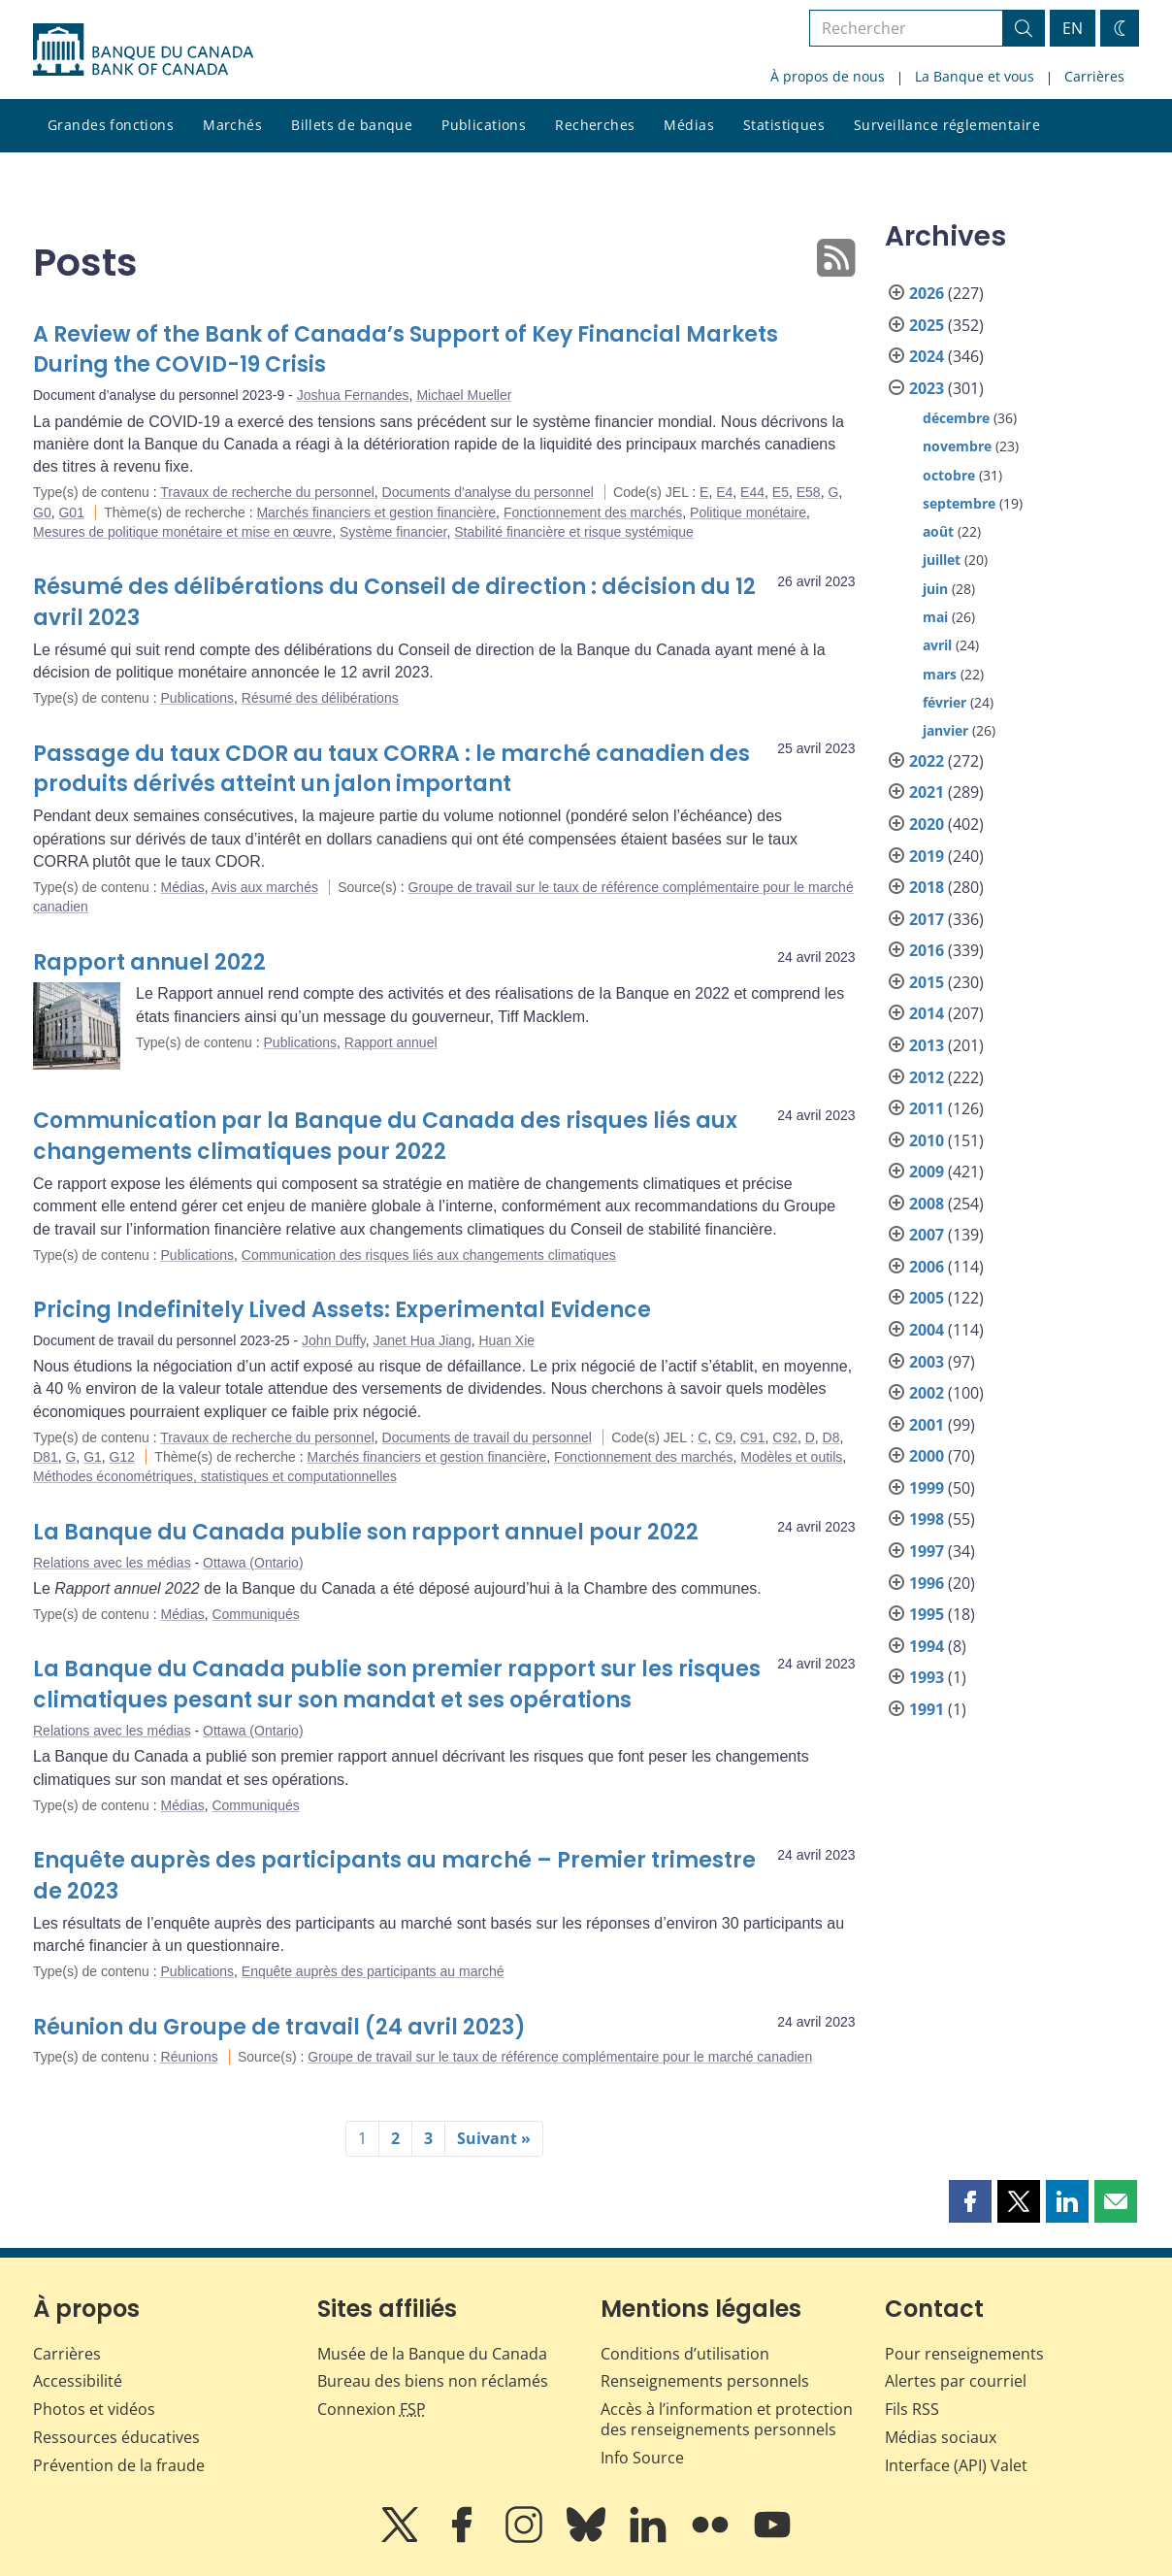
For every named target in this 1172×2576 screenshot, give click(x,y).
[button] (970, 2201)
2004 (926, 1329)
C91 (752, 1437)
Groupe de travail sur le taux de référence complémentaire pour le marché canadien (560, 2056)
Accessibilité (77, 2381)
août (938, 531)
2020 (926, 824)
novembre (957, 446)
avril (937, 645)
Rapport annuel (391, 1042)
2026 (926, 293)
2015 (926, 982)
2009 (926, 1171)
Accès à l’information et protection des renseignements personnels (727, 2419)
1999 (926, 1488)
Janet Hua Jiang (423, 1340)
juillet (941, 559)
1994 (926, 1646)
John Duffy (334, 1340)
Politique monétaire (748, 512)
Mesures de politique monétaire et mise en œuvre (182, 532)
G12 (122, 1457)
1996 (926, 1583)
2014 (926, 1013)
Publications (483, 125)
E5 (780, 492)
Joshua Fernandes (353, 395)
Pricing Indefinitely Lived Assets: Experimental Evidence (342, 1310)
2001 (926, 1425)
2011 (926, 1108)
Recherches (595, 125)
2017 (926, 919)
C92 (785, 1437)
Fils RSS (912, 2409)
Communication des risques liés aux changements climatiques (429, 1255)
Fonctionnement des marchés (593, 512)
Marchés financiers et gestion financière (376, 512)
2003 (926, 1361)
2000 (926, 1456)
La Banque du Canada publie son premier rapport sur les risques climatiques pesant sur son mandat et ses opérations (397, 1684)
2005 (926, 1297)
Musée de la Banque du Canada (432, 2353)
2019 (926, 856)
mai (935, 617)
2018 (926, 887)
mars (940, 674)
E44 (752, 492)
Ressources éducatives (116, 2437)
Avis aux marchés (265, 887)
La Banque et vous (974, 76)
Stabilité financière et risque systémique (574, 532)
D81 (45, 1457)
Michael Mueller (463, 395)
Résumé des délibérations (320, 698)
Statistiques (784, 125)
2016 (926, 950)
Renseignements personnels (705, 2381)
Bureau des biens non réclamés (432, 2381)
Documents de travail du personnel (487, 1437)
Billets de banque (351, 125)
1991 (926, 1709)
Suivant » (494, 2138)
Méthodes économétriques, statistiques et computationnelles (215, 1476)
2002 (926, 1393)
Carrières (1094, 76)
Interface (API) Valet (956, 2465)
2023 (926, 388)
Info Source (642, 2457)
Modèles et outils (791, 1457)
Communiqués (255, 1614)
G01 (70, 512)
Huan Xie (506, 1340)
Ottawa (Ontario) (253, 1562)
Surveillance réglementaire (947, 125)
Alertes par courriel (955, 2381)
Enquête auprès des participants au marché (373, 1971)
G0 (42, 512)
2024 (926, 356)
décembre (956, 418)
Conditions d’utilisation (685, 2353)
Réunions (189, 2056)
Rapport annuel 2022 (149, 962)
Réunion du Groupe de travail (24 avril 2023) (279, 2027)
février (944, 702)
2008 (926, 1203)
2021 (926, 792)
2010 (926, 1140)
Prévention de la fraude (119, 2465)
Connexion (371, 2409)
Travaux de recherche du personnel (267, 492)
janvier (945, 730)
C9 (723, 1437)
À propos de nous (827, 76)
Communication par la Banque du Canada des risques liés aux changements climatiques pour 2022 (385, 1136)
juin (935, 588)
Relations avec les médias (112, 1562)
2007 (926, 1234)
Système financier (393, 532)
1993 (926, 1677)
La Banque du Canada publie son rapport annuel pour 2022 (366, 1532)
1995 (926, 1614)
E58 (809, 492)
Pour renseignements (964, 2353)
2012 (926, 1077)
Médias (689, 125)
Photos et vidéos (94, 2409)
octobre (949, 475)
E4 (724, 492)
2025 (926, 325)
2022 (926, 761)
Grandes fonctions (111, 125)
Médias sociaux (940, 2437)
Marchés (232, 125)
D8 (831, 1437)
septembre (959, 503)
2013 (926, 1045)
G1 (92, 1457)
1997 (926, 1551)
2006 (926, 1266)
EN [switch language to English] (1072, 28)
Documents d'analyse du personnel (488, 492)
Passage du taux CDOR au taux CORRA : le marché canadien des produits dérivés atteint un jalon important (391, 769)
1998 (926, 1519)
